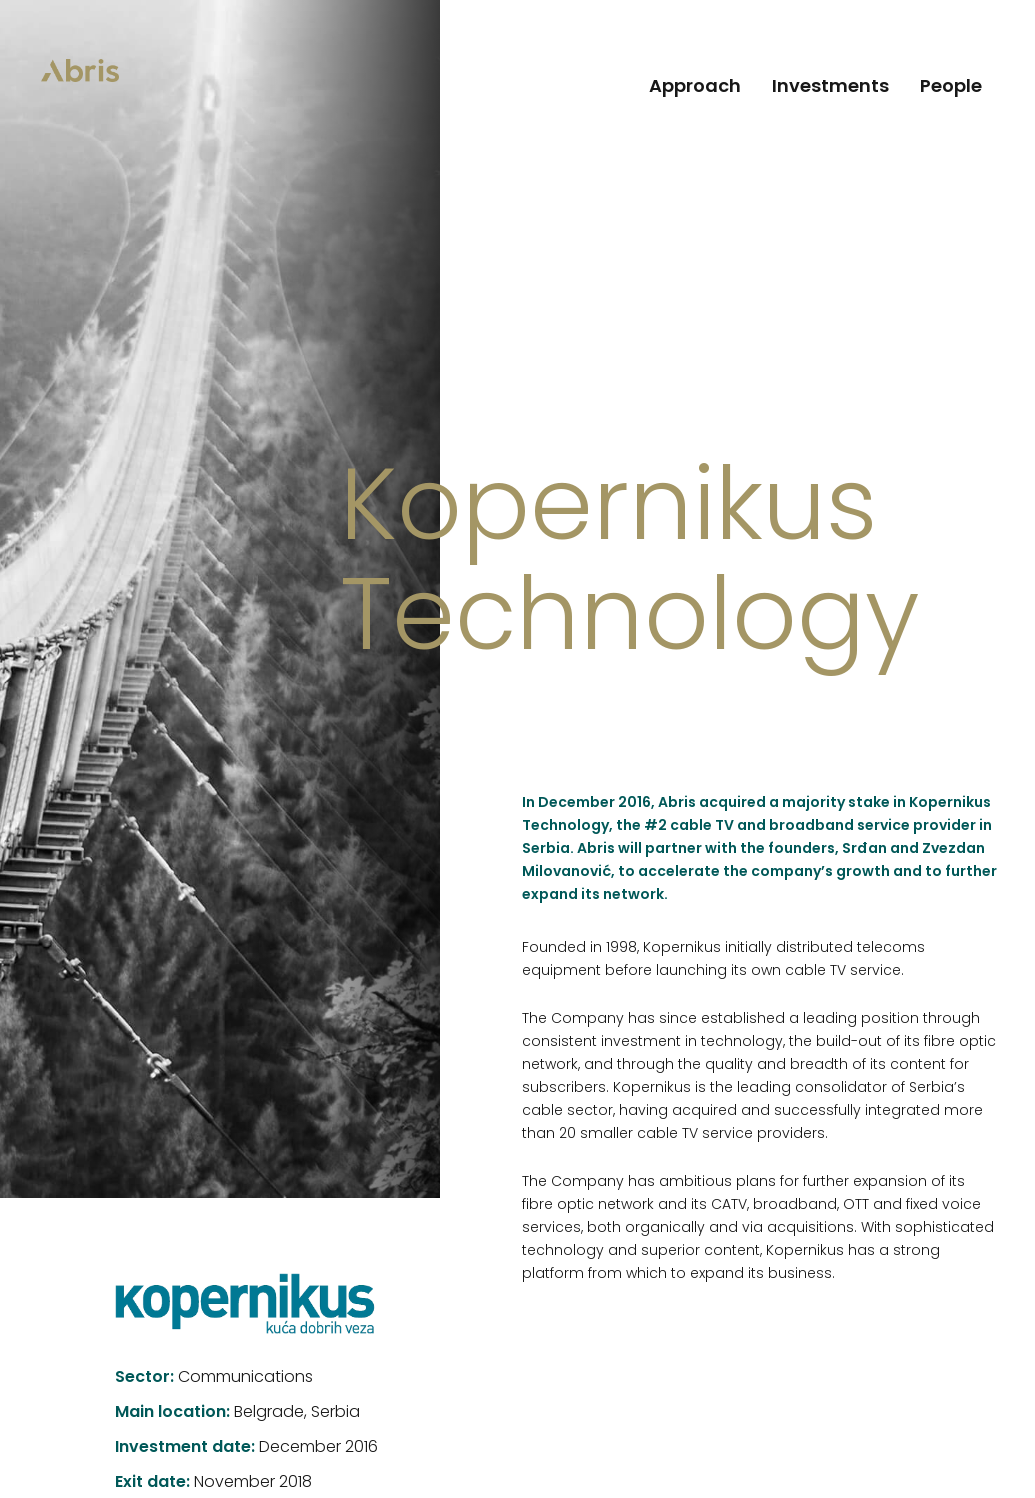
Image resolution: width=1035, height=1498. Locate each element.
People (951, 87)
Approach (695, 87)
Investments (830, 87)
